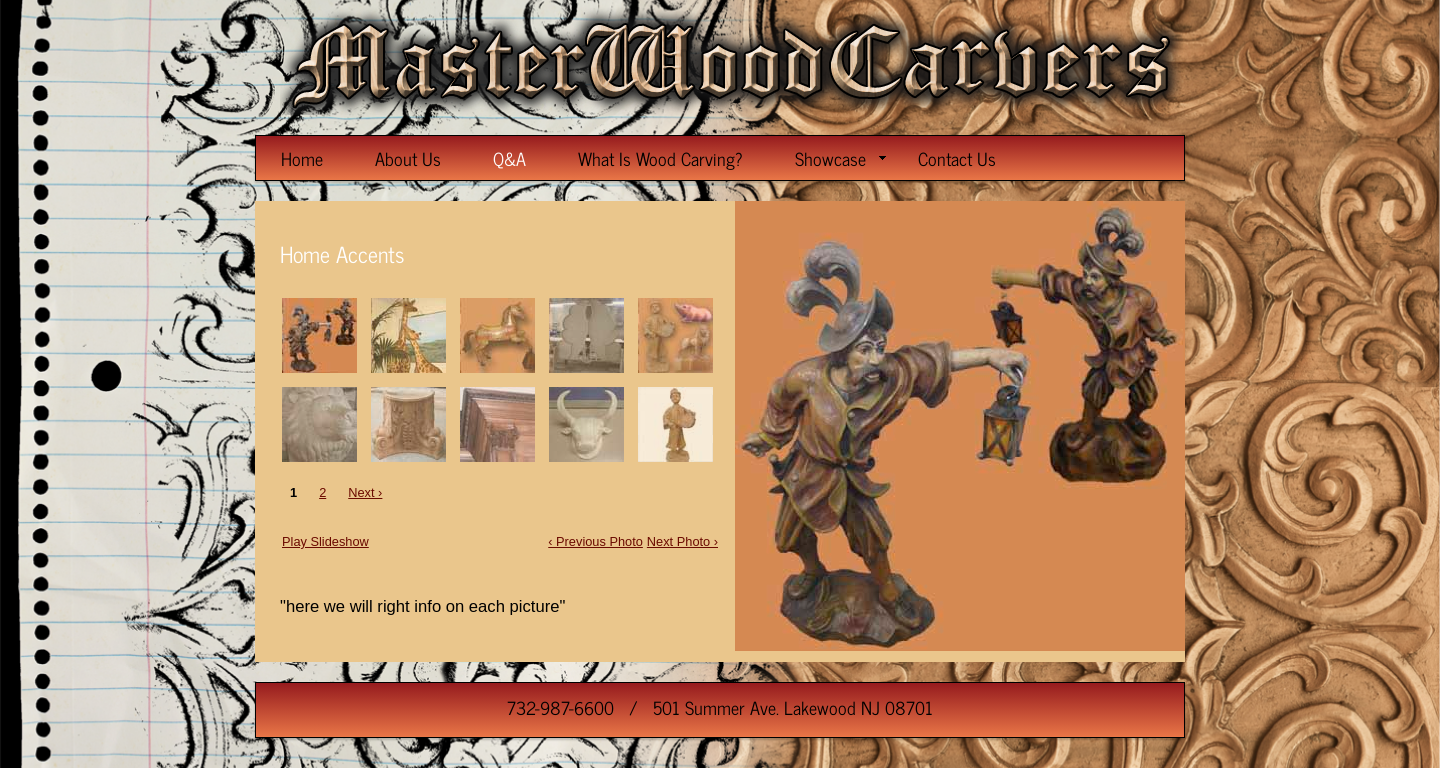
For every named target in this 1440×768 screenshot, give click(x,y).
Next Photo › (682, 541)
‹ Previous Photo (595, 541)
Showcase (840, 158)
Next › (365, 492)
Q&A (509, 158)
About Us (408, 158)
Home (302, 158)
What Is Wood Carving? (660, 158)
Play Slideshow (325, 541)
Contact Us (957, 158)
